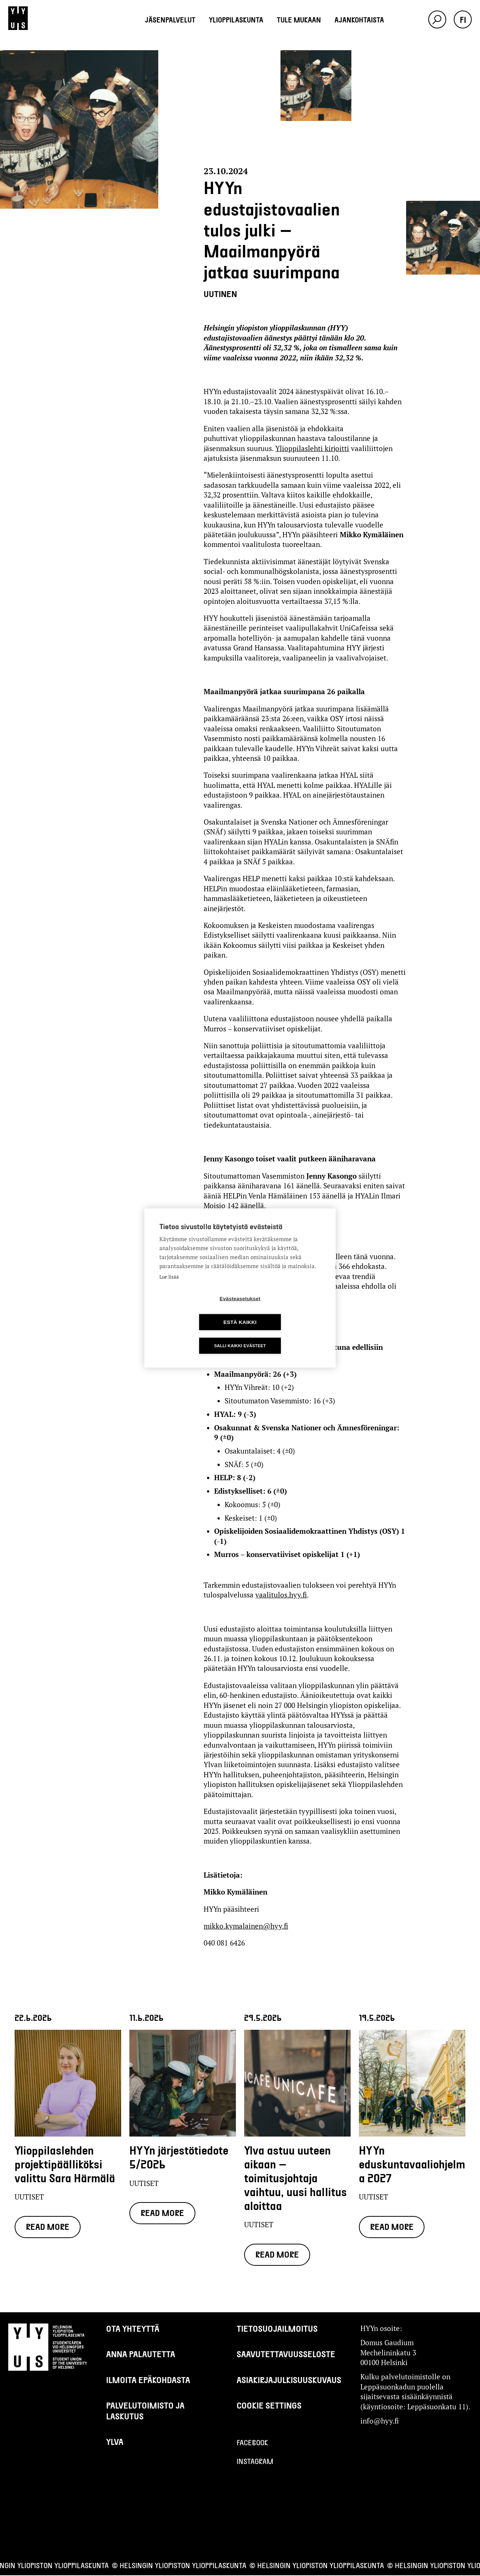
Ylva (114, 2442)
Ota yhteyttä (132, 2329)
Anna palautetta (140, 2354)
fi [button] (463, 19)
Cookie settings (269, 2406)
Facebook (252, 2443)
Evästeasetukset (197, 1310)
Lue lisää (169, 1288)
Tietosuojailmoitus (277, 2329)
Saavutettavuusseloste (286, 2354)
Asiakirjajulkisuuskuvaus (289, 2380)
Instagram (255, 2461)
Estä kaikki (283, 1310)
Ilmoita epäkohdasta (148, 2380)
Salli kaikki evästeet (240, 1333)
